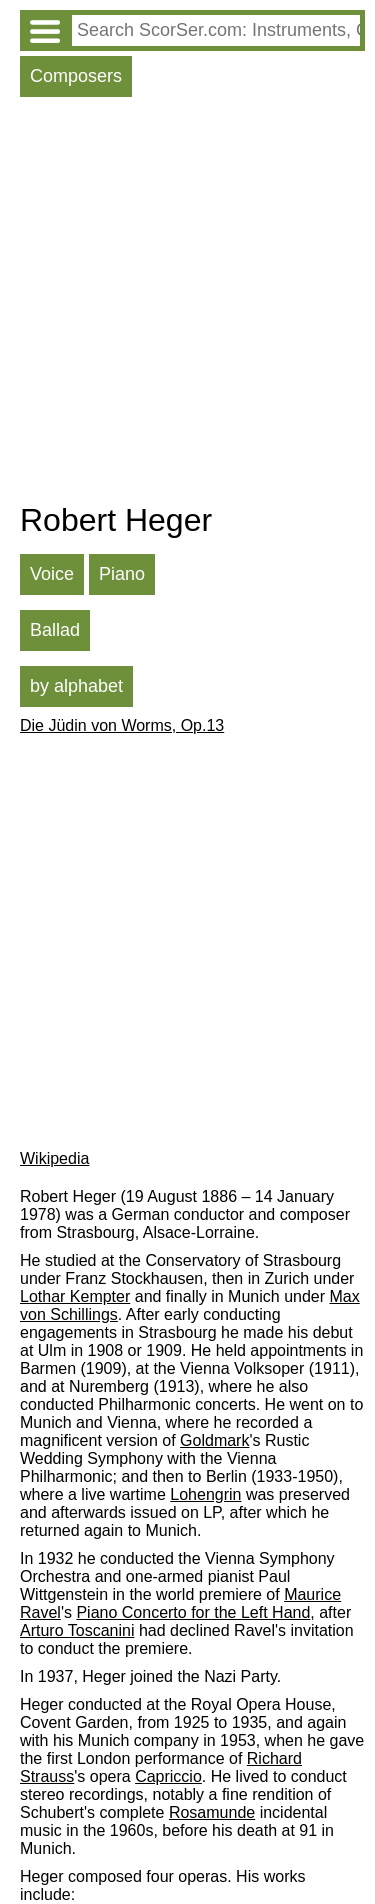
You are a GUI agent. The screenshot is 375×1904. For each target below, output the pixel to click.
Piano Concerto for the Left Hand (193, 1612)
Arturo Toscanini (77, 1630)
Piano (122, 574)
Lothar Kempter (75, 1296)
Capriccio (168, 1776)
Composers (76, 76)
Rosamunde (212, 1812)
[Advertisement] (187, 304)
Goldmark (214, 1440)
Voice (52, 574)
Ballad (55, 630)
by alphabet (76, 686)
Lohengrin (205, 1494)
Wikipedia (54, 1158)
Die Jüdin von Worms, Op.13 (122, 725)
